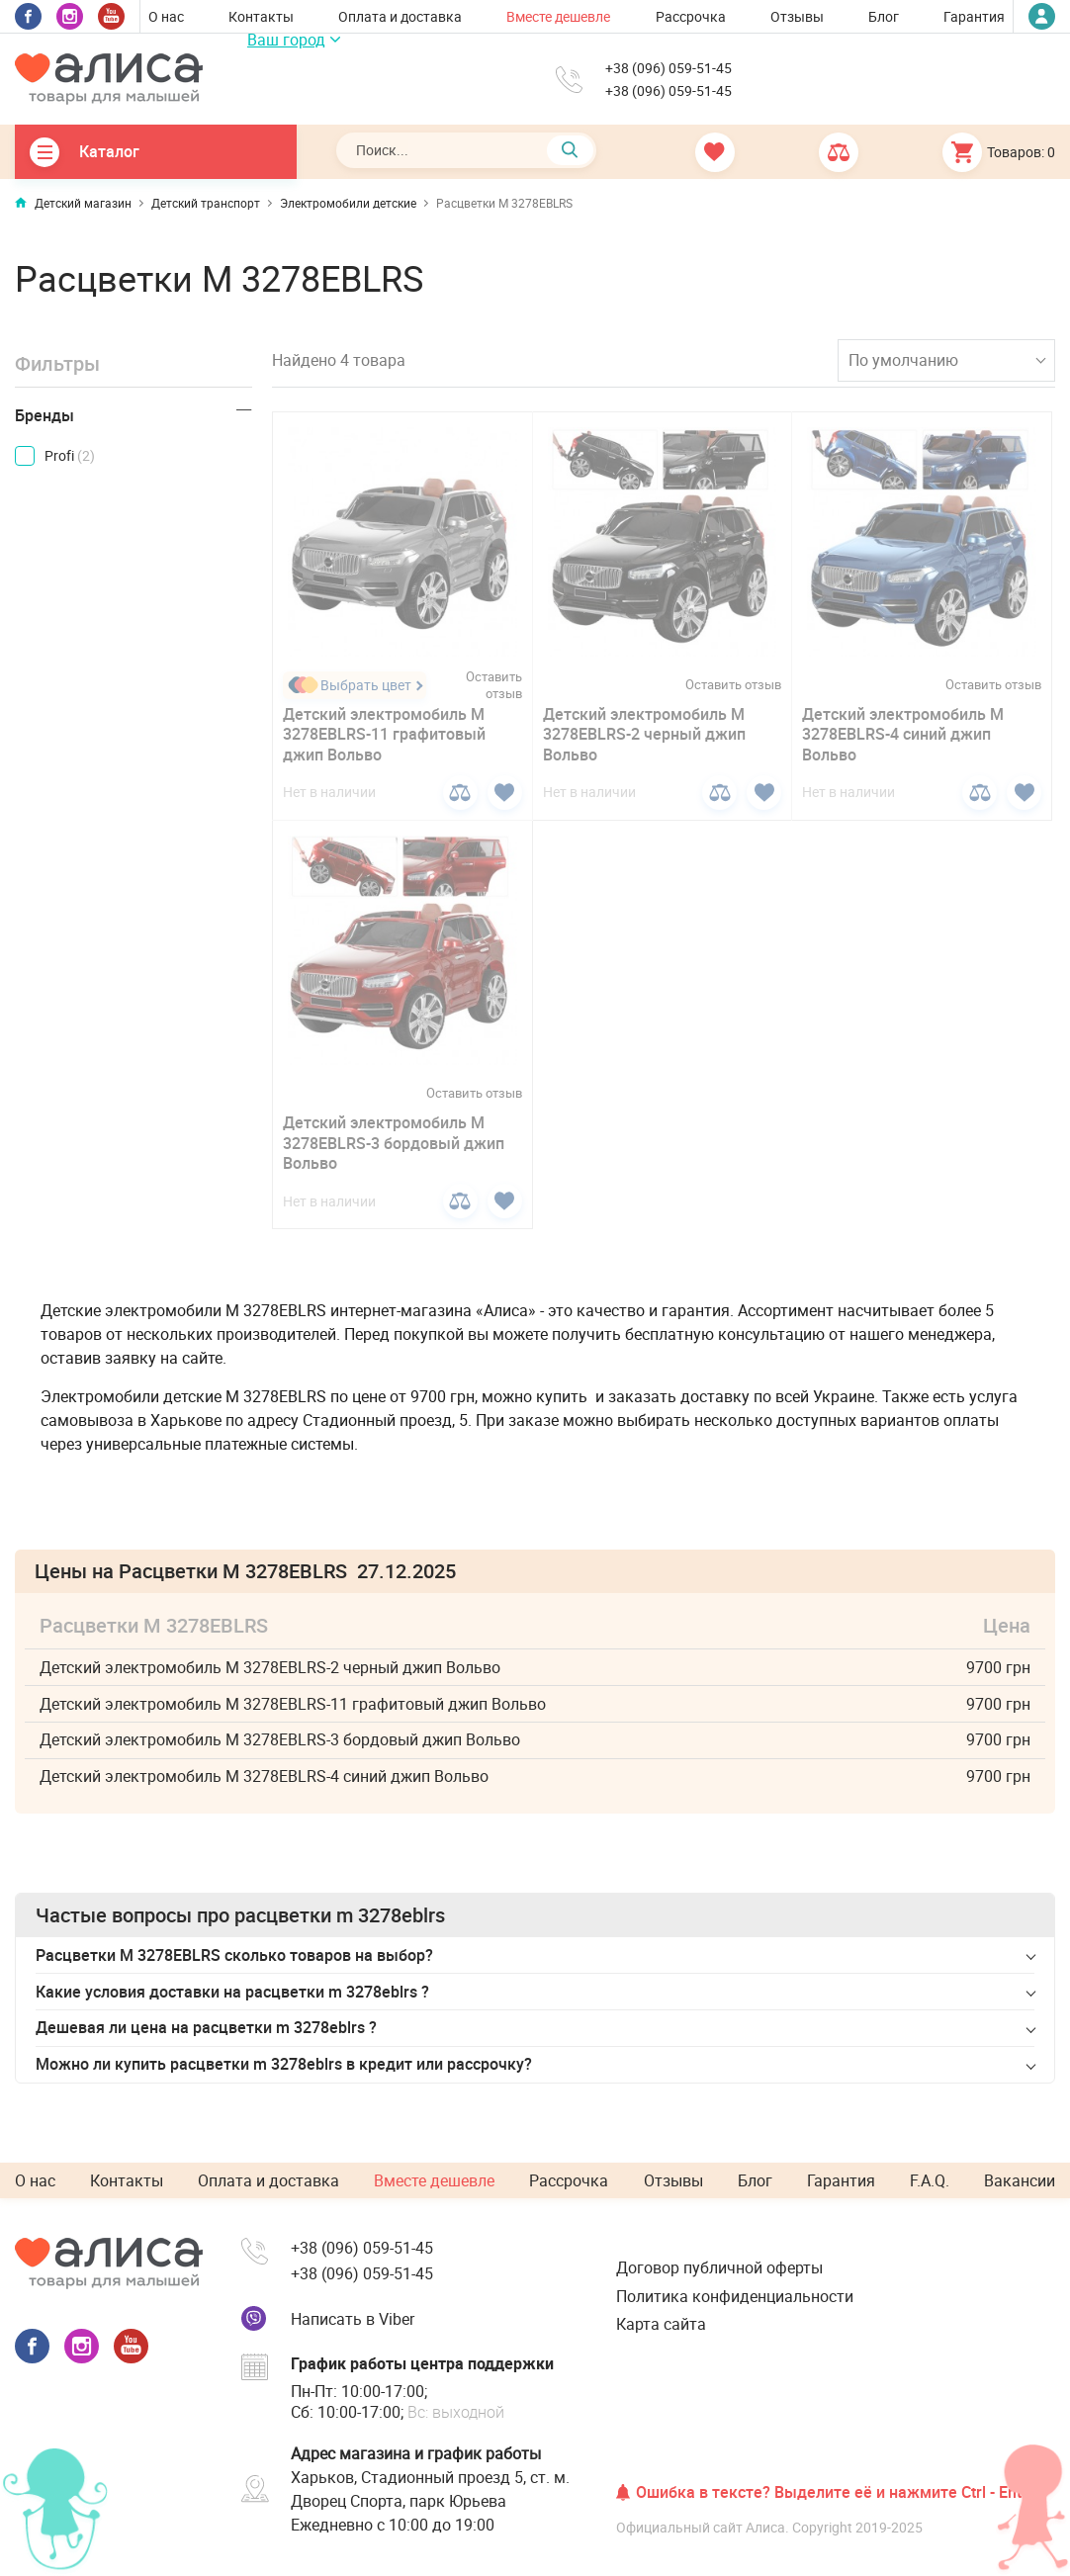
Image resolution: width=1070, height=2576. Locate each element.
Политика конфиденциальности (734, 2296)
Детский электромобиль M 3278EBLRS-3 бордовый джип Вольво (393, 1143)
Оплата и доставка (400, 16)
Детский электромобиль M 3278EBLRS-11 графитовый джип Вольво (384, 734)
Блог (883, 16)
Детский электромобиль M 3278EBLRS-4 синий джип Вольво (903, 734)
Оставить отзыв (494, 685)
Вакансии (1019, 2180)
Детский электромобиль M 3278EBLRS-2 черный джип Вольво (644, 734)
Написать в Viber (352, 2319)
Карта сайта (661, 2324)
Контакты (261, 16)
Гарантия (974, 16)
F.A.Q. (929, 2180)
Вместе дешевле (558, 16)
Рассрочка (691, 16)
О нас (166, 16)
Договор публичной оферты (719, 2267)
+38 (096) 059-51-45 (668, 68)
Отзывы (797, 16)
